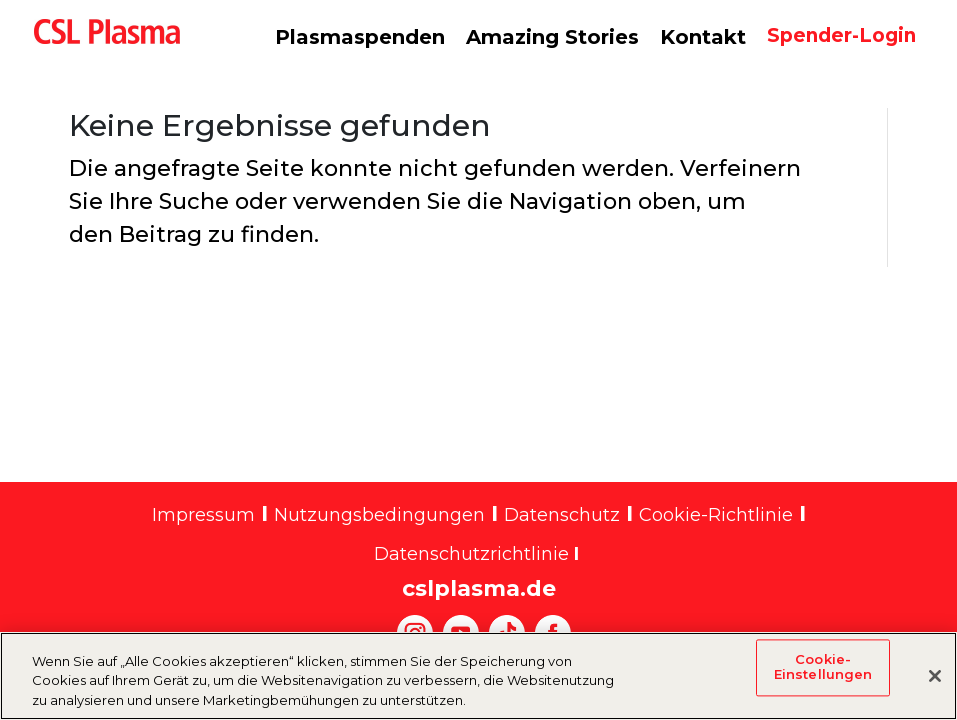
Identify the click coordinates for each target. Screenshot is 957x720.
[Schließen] (935, 686)
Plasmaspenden (360, 37)
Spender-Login (841, 35)
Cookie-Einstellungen (823, 678)
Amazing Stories (552, 37)
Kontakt (703, 37)
